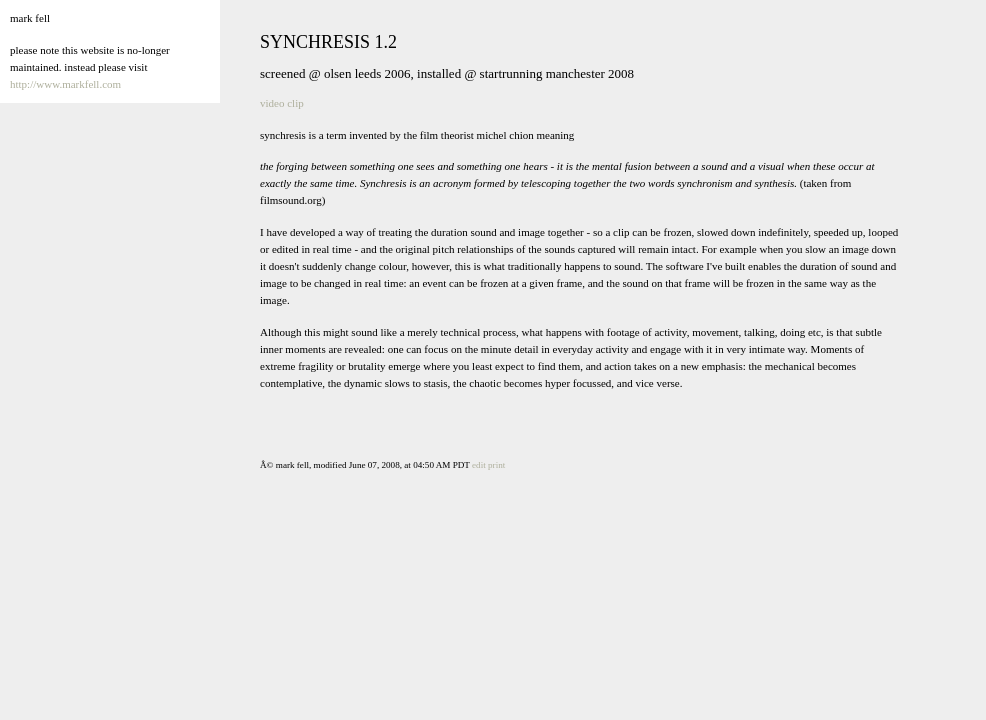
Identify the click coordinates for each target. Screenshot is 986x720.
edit (479, 465)
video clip (282, 103)
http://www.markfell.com (65, 84)
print (496, 465)
